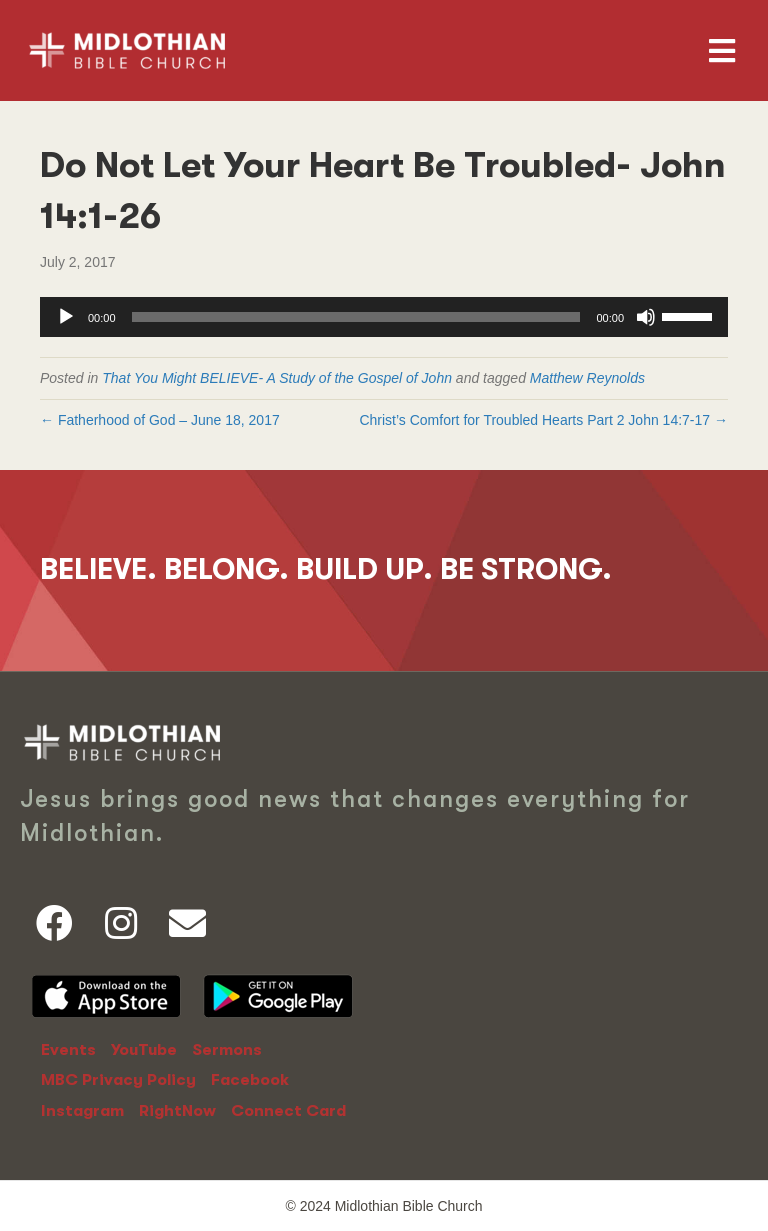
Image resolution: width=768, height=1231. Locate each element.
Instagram (82, 1111)
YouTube (144, 1050)
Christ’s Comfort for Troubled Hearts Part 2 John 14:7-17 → (543, 420)
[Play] (66, 317)
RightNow (177, 1111)
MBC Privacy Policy (118, 1080)
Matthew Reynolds (587, 378)
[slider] (356, 317)
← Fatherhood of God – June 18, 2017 (160, 420)
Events (68, 1050)
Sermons (227, 1050)
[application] (384, 317)
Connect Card (288, 1111)
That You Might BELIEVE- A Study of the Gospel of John (277, 378)
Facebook (250, 1080)
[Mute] (646, 317)
